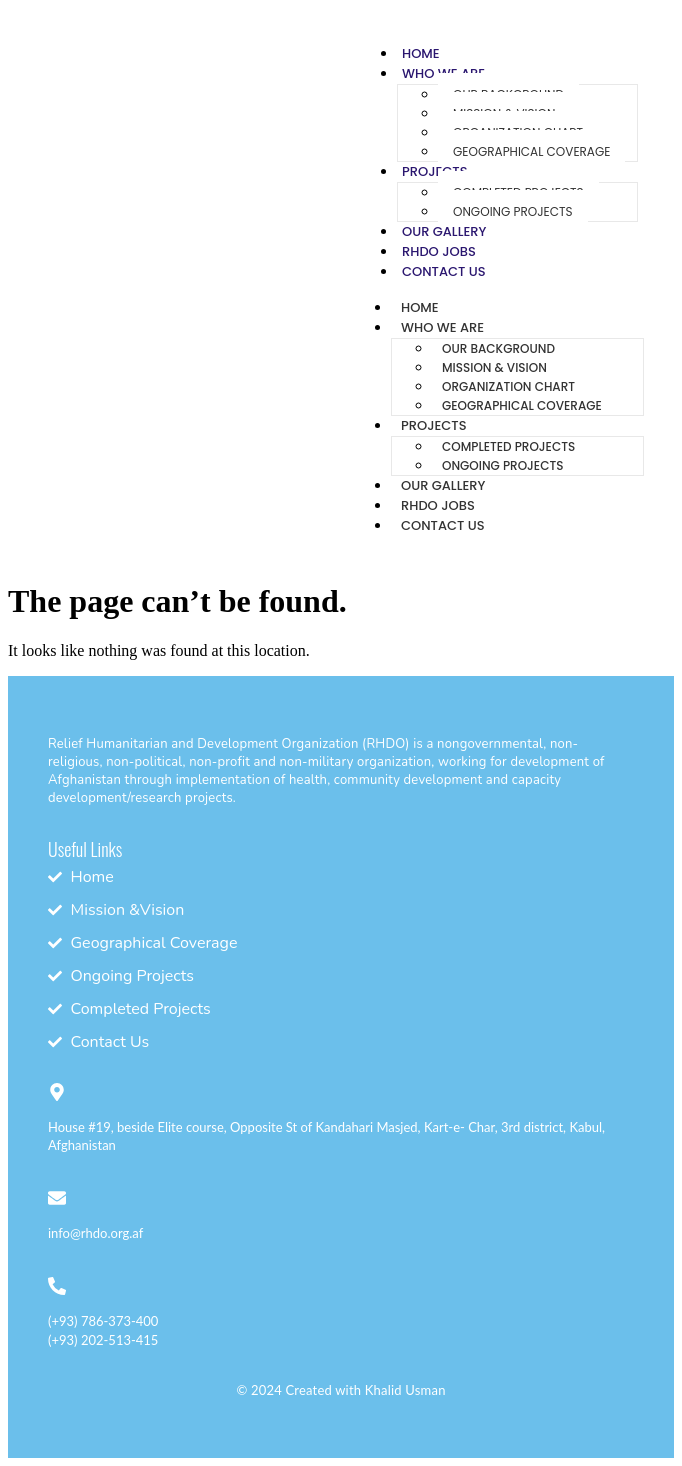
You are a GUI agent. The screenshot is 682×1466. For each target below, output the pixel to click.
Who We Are (442, 327)
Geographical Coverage (531, 151)
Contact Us (444, 271)
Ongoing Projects (513, 211)
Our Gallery (444, 231)
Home (421, 53)
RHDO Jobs (439, 251)
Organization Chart (508, 386)
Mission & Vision (494, 367)
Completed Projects (508, 446)
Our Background (498, 348)
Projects (435, 171)
